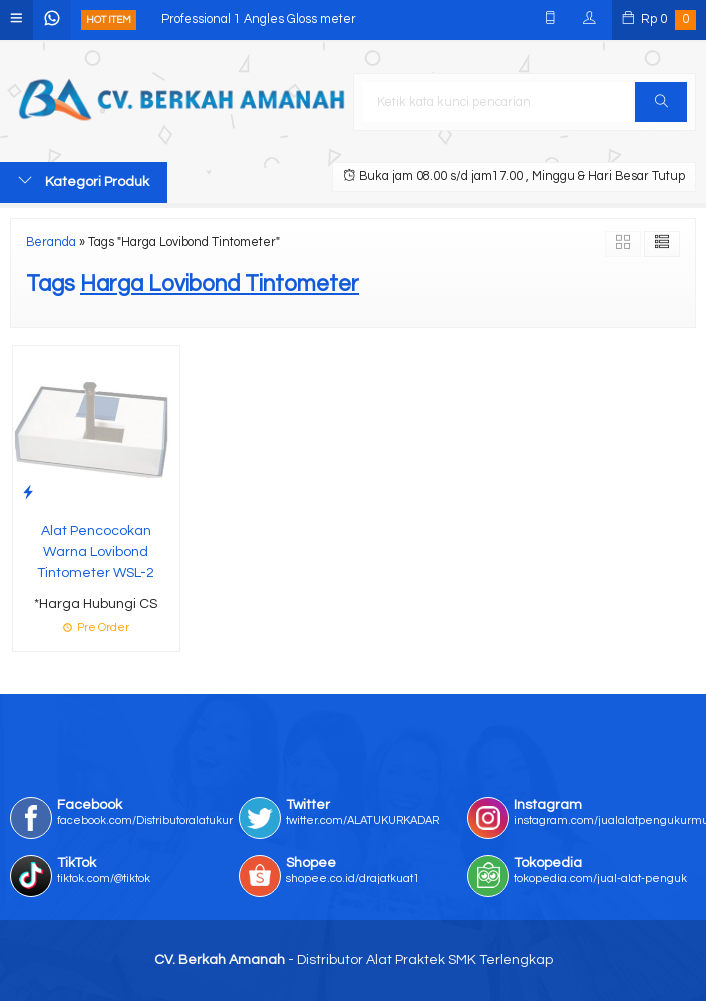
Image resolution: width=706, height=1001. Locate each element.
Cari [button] (661, 108)
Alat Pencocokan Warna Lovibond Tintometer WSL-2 (95, 552)
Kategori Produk (83, 181)
